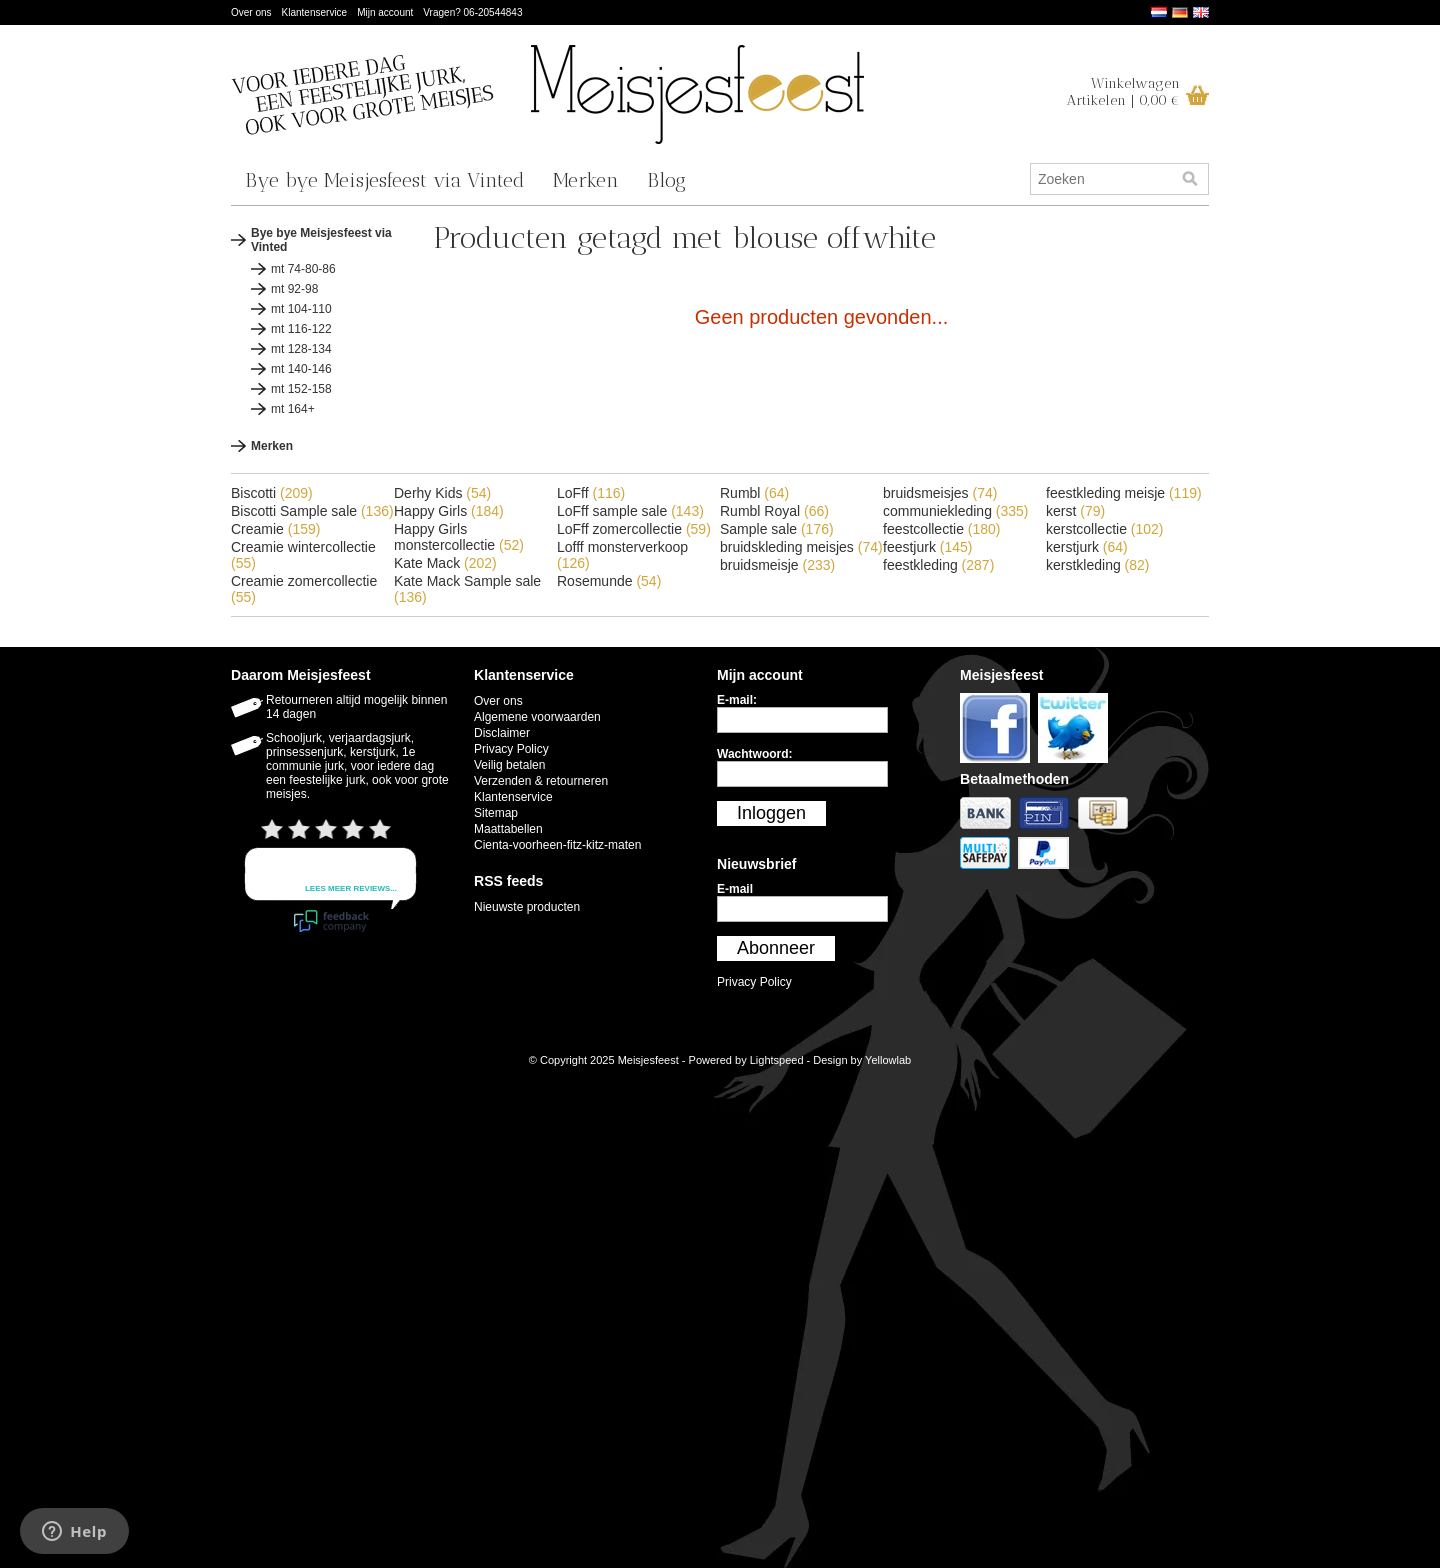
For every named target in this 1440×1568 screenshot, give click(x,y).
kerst (1075, 511)
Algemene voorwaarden (537, 717)
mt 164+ (293, 409)
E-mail (735, 889)
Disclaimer (502, 733)
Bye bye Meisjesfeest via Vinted (385, 180)
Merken (586, 180)
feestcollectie (942, 529)
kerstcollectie (1105, 529)
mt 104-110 (301, 309)
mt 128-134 (301, 349)
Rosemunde (609, 581)
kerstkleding (1098, 565)
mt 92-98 (294, 289)
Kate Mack (445, 563)
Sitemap (496, 813)
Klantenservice (315, 12)
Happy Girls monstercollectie (459, 537)
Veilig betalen (509, 765)
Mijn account (385, 12)
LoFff (591, 493)
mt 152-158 (301, 389)
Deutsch (1180, 12)
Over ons (251, 12)
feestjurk (928, 547)
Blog (666, 180)
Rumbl (754, 493)
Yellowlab (888, 1060)
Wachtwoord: (755, 754)
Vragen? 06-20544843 (472, 12)
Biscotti (272, 493)
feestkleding (938, 565)
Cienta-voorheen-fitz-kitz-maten (557, 845)
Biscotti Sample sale (312, 511)
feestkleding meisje (1124, 493)
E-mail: (737, 700)
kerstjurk (1087, 547)
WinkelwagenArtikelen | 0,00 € (1123, 92)
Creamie (275, 529)
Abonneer (776, 948)
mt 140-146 (301, 369)
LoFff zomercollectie (634, 529)
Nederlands (1159, 12)
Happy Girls (449, 511)
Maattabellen (508, 829)
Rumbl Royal (774, 511)
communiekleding (956, 511)
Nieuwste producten (527, 907)
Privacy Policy (511, 749)
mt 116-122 (301, 329)
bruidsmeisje (777, 565)
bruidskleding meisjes (801, 547)
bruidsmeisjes (940, 493)
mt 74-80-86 (303, 269)
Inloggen (771, 813)
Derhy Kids (442, 493)
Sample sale (777, 529)
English (1201, 12)
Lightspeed (777, 1060)
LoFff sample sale (630, 511)
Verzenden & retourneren (541, 781)
